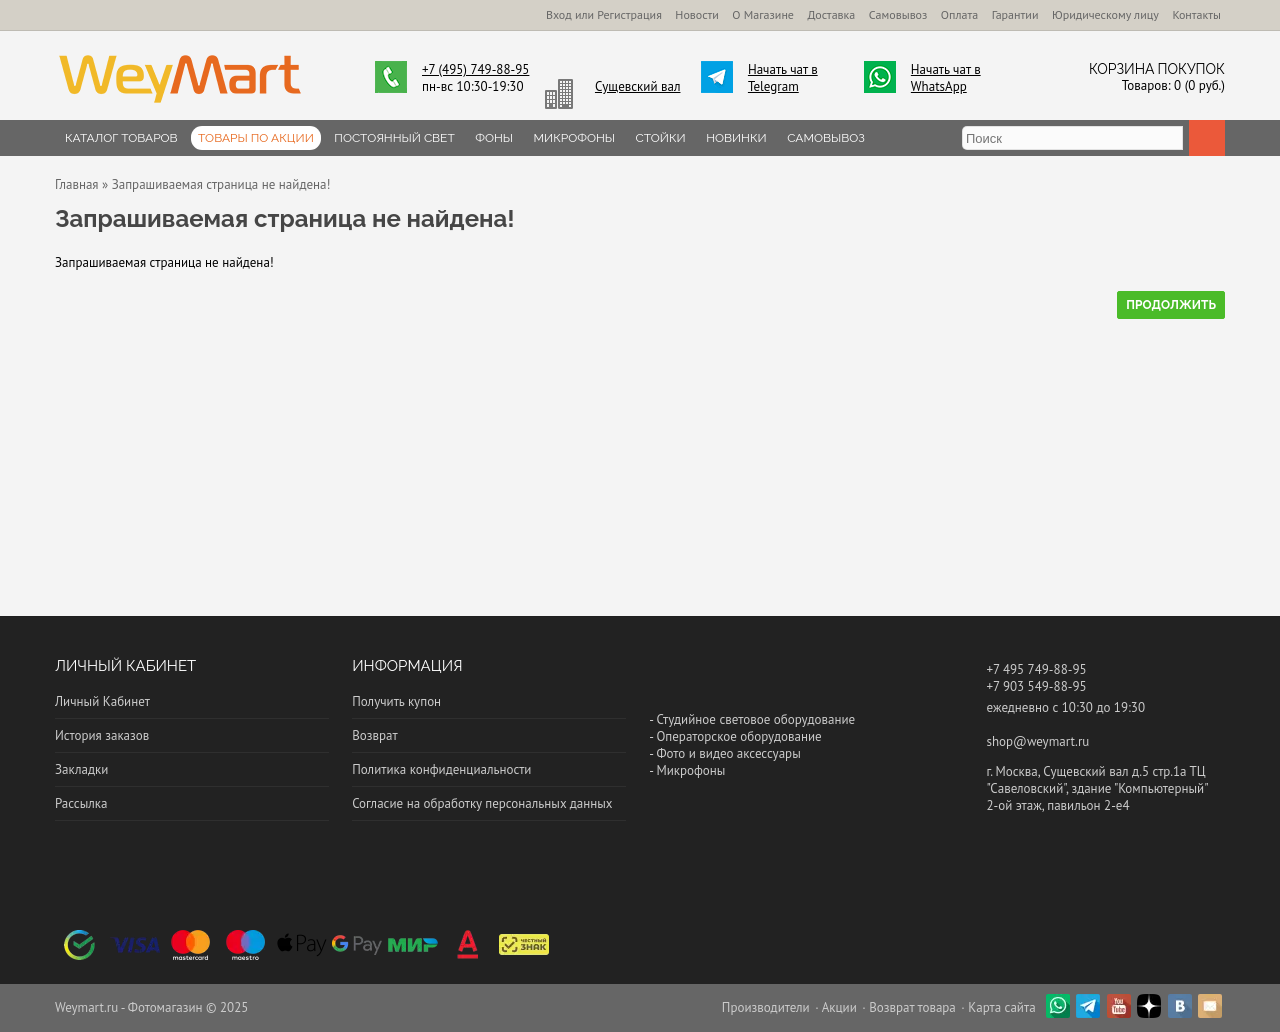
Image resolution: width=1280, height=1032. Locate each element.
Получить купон (396, 701)
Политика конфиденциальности (441, 769)
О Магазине (763, 14)
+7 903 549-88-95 (1036, 686)
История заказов (102, 735)
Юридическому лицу (1105, 14)
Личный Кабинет (102, 701)
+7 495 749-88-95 (1036, 669)
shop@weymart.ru (1037, 741)
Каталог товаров (121, 138)
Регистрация (629, 14)
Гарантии (1015, 14)
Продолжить (1171, 305)
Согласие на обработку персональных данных (482, 803)
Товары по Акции (256, 138)
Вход (559, 14)
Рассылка (81, 803)
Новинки (736, 138)
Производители (766, 1007)
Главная (77, 184)
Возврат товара (912, 1007)
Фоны (494, 138)
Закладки (81, 769)
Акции (839, 1007)
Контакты (1196, 14)
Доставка (831, 14)
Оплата (959, 14)
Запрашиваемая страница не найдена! (221, 184)
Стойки (661, 138)
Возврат (374, 735)
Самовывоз (898, 14)
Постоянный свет (394, 138)
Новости (696, 14)
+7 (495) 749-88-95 (475, 69)
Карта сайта (1001, 1007)
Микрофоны (575, 138)
